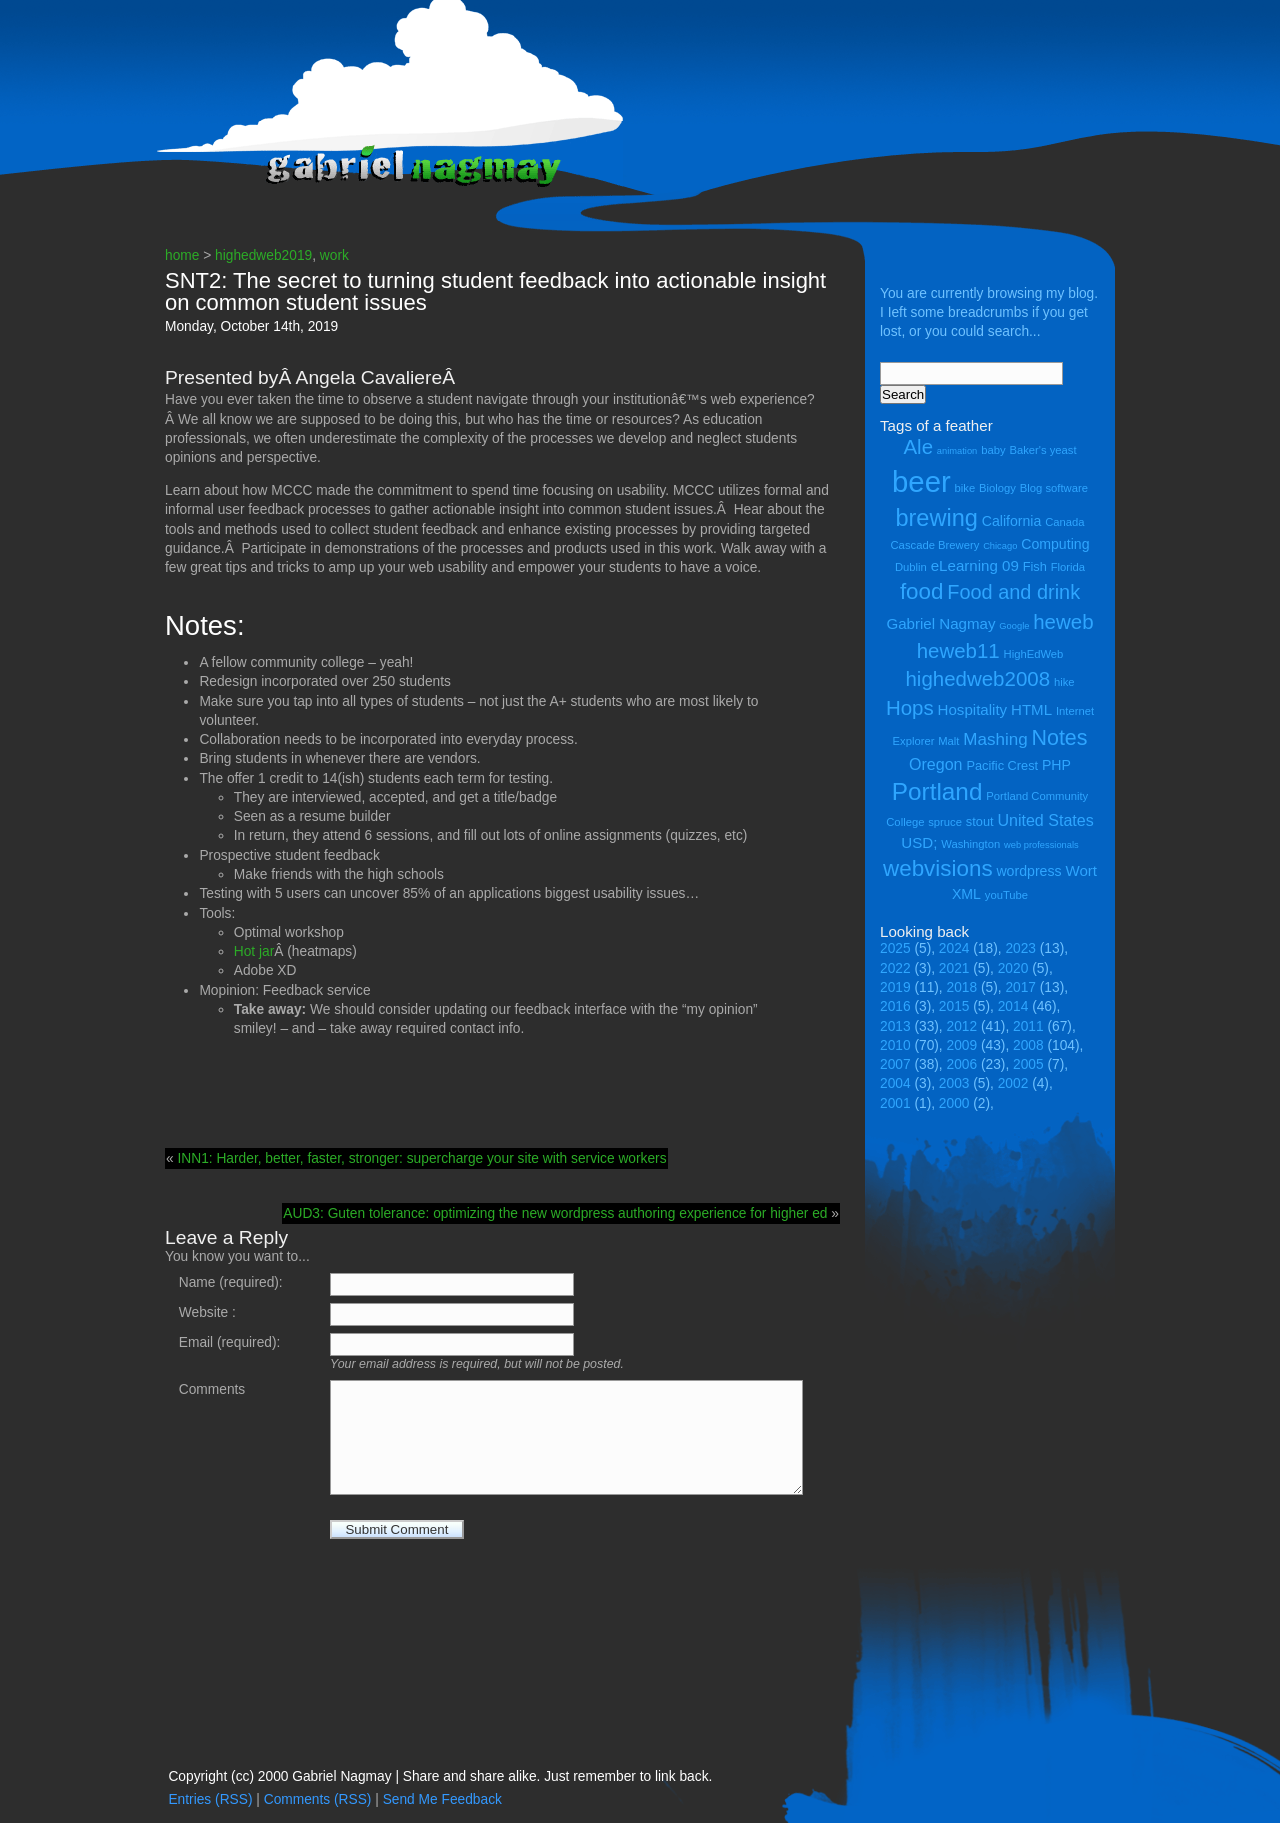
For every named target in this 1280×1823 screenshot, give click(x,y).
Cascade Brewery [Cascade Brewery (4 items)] (935, 545)
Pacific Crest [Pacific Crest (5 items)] (1002, 765)
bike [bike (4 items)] (965, 488)
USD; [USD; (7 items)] (919, 842)
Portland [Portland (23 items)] (937, 791)
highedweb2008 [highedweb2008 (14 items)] (977, 678)
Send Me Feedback (442, 1799)
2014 (1013, 1006)
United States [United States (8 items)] (1045, 820)
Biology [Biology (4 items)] (997, 488)
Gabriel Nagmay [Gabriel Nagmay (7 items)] (940, 623)
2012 (962, 1026)
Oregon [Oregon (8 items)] (936, 764)
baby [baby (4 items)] (993, 450)
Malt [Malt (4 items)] (948, 741)
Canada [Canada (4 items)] (1064, 522)
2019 (895, 987)
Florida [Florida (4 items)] (1068, 567)
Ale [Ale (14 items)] (918, 446)
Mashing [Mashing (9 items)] (995, 739)
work (334, 255)
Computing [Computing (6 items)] (1055, 544)
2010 (895, 1045)
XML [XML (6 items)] (966, 894)
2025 (895, 948)
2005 (1028, 1064)
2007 (895, 1064)
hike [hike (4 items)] (1064, 682)
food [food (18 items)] (922, 591)
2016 (895, 1006)
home (182, 255)
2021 (954, 968)
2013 (895, 1026)
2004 (895, 1083)
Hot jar (254, 951)
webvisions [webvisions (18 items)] (938, 868)
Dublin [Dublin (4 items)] (911, 567)
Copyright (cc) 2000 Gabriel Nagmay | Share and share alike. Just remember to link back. (440, 1776)
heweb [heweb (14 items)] (1063, 621)
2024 (954, 948)
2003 (954, 1083)
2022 (895, 968)
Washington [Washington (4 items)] (970, 844)
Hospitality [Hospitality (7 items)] (973, 709)
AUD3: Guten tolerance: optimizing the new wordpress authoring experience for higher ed (555, 1213)
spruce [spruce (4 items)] (945, 822)
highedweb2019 (263, 255)
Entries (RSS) (210, 1799)
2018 (962, 987)
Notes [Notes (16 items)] (1059, 738)
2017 (1020, 987)
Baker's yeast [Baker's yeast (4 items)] (1042, 450)
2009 (962, 1045)
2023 (1020, 948)
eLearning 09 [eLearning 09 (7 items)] (975, 565)
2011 (1028, 1026)
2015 (954, 1006)
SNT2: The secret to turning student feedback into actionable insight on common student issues (495, 291)
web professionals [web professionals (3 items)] (1041, 845)
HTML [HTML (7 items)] (1031, 709)
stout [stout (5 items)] (980, 821)
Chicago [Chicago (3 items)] (1000, 546)
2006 (962, 1064)
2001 (895, 1103)
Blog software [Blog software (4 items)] (1054, 488)
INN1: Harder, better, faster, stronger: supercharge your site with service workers (421, 1158)
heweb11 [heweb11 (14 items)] (958, 650)
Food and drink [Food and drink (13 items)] (1013, 592)
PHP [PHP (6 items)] (1056, 765)
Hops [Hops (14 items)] (910, 707)
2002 (1013, 1083)
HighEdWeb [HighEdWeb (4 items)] (1034, 654)
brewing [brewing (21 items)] (936, 518)
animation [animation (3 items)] (957, 451)
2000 (954, 1103)
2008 (1028, 1045)
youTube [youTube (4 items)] (1006, 895)
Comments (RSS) (318, 1799)
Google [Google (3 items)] (1014, 626)
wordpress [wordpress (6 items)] (1028, 871)
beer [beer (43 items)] (921, 481)
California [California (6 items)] (1012, 521)
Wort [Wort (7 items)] (1081, 870)
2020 (1013, 968)
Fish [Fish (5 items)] (1035, 566)
